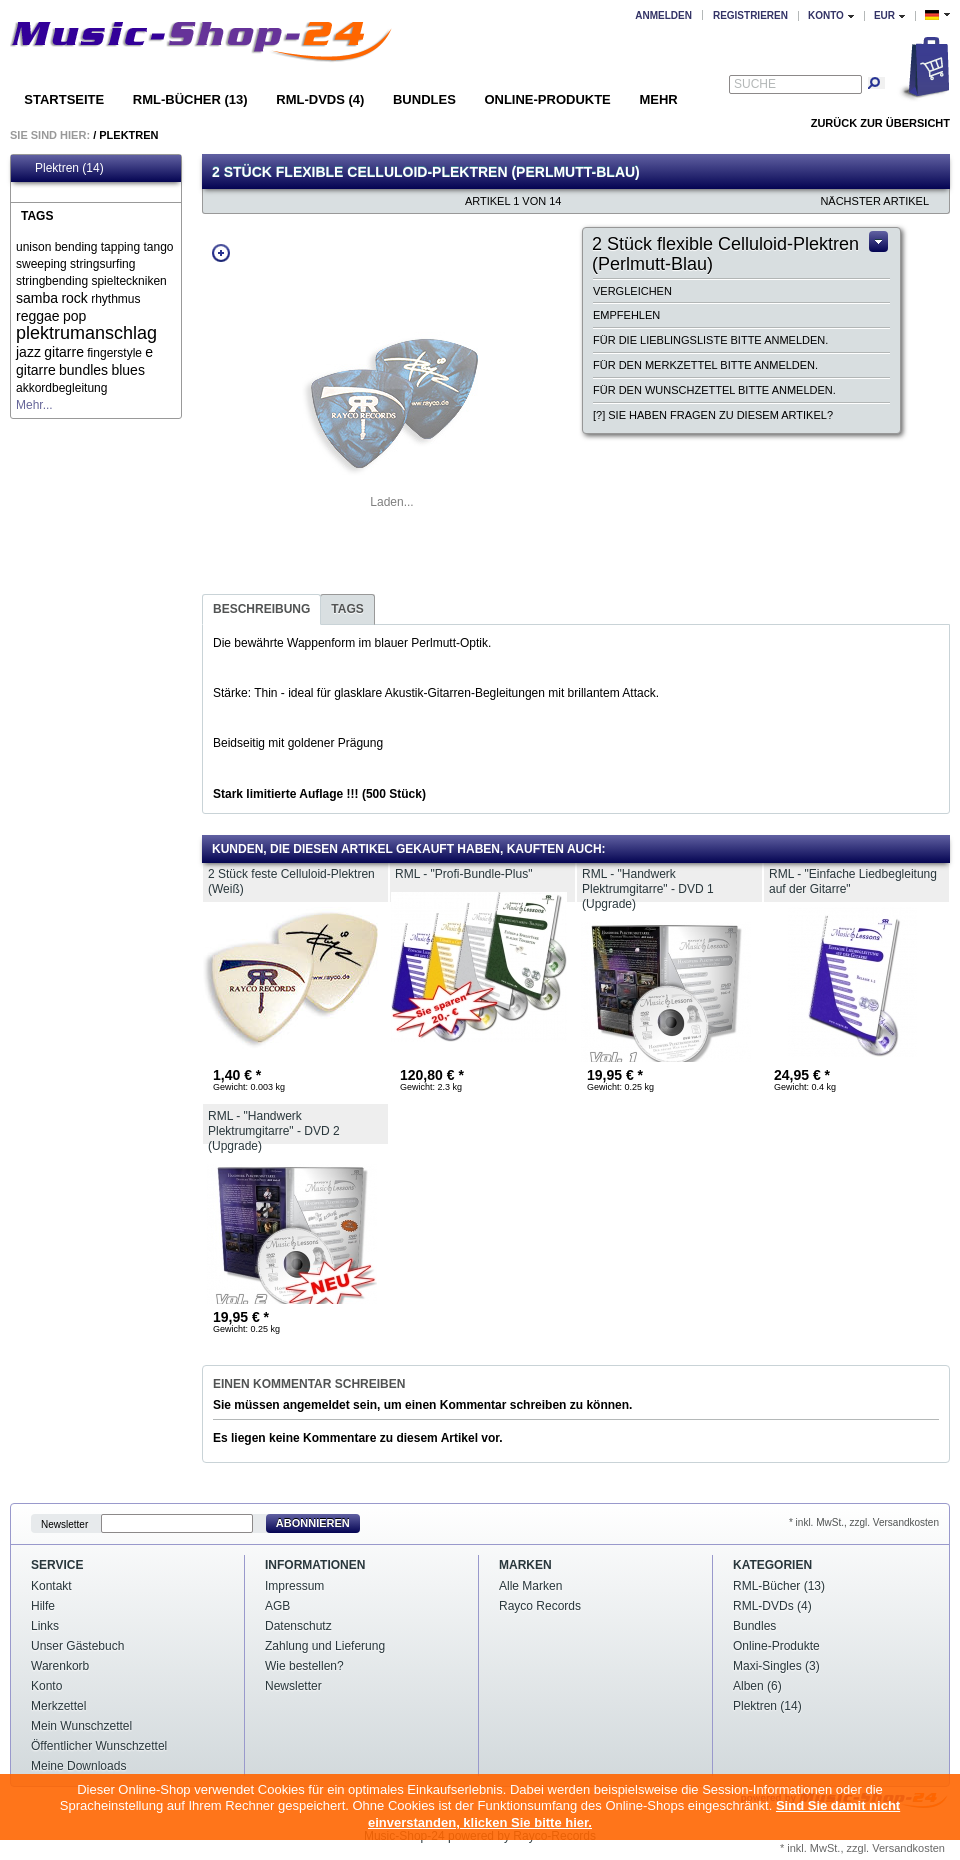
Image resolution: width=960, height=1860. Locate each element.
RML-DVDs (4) (320, 99)
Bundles (424, 99)
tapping (120, 247)
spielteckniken (128, 281)
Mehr (658, 99)
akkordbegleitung (61, 388)
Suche (755, 84)
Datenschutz (298, 1626)
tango (158, 247)
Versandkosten (908, 1848)
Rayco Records (540, 1606)
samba (37, 298)
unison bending (56, 247)
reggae (38, 316)
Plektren (128, 135)
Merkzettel (58, 1706)
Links (45, 1626)
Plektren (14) (60, 168)
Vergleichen (632, 291)
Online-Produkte (547, 99)
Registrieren (750, 15)
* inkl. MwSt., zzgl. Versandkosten (864, 1522)
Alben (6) (757, 1686)
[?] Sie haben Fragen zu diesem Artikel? (713, 415)
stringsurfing (102, 264)
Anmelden (663, 15)
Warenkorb (60, 1666)
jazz (28, 352)
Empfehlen (626, 315)
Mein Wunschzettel (81, 1726)
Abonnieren (313, 1523)
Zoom (221, 253)
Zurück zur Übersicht (880, 123)
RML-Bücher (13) (190, 99)
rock (74, 298)
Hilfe (43, 1606)
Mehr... (34, 405)
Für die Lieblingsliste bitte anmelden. (710, 340)
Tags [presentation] (347, 609)
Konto (46, 1686)
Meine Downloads (78, 1766)
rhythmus (115, 299)
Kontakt (51, 1586)
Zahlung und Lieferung (325, 1646)
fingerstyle (114, 353)
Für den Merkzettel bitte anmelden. (705, 365)
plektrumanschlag (86, 333)
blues (127, 370)
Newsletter (64, 1523)
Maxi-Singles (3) (776, 1666)
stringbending (52, 281)
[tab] (261, 609)
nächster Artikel (874, 201)
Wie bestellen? (304, 1666)
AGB (277, 1606)
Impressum (294, 1586)
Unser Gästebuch (77, 1646)
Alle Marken (530, 1586)
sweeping (41, 264)
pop (74, 316)
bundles (83, 370)
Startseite (64, 99)
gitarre (64, 352)
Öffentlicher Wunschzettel (99, 1746)
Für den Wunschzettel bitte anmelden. (714, 390)
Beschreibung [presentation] (261, 609)
